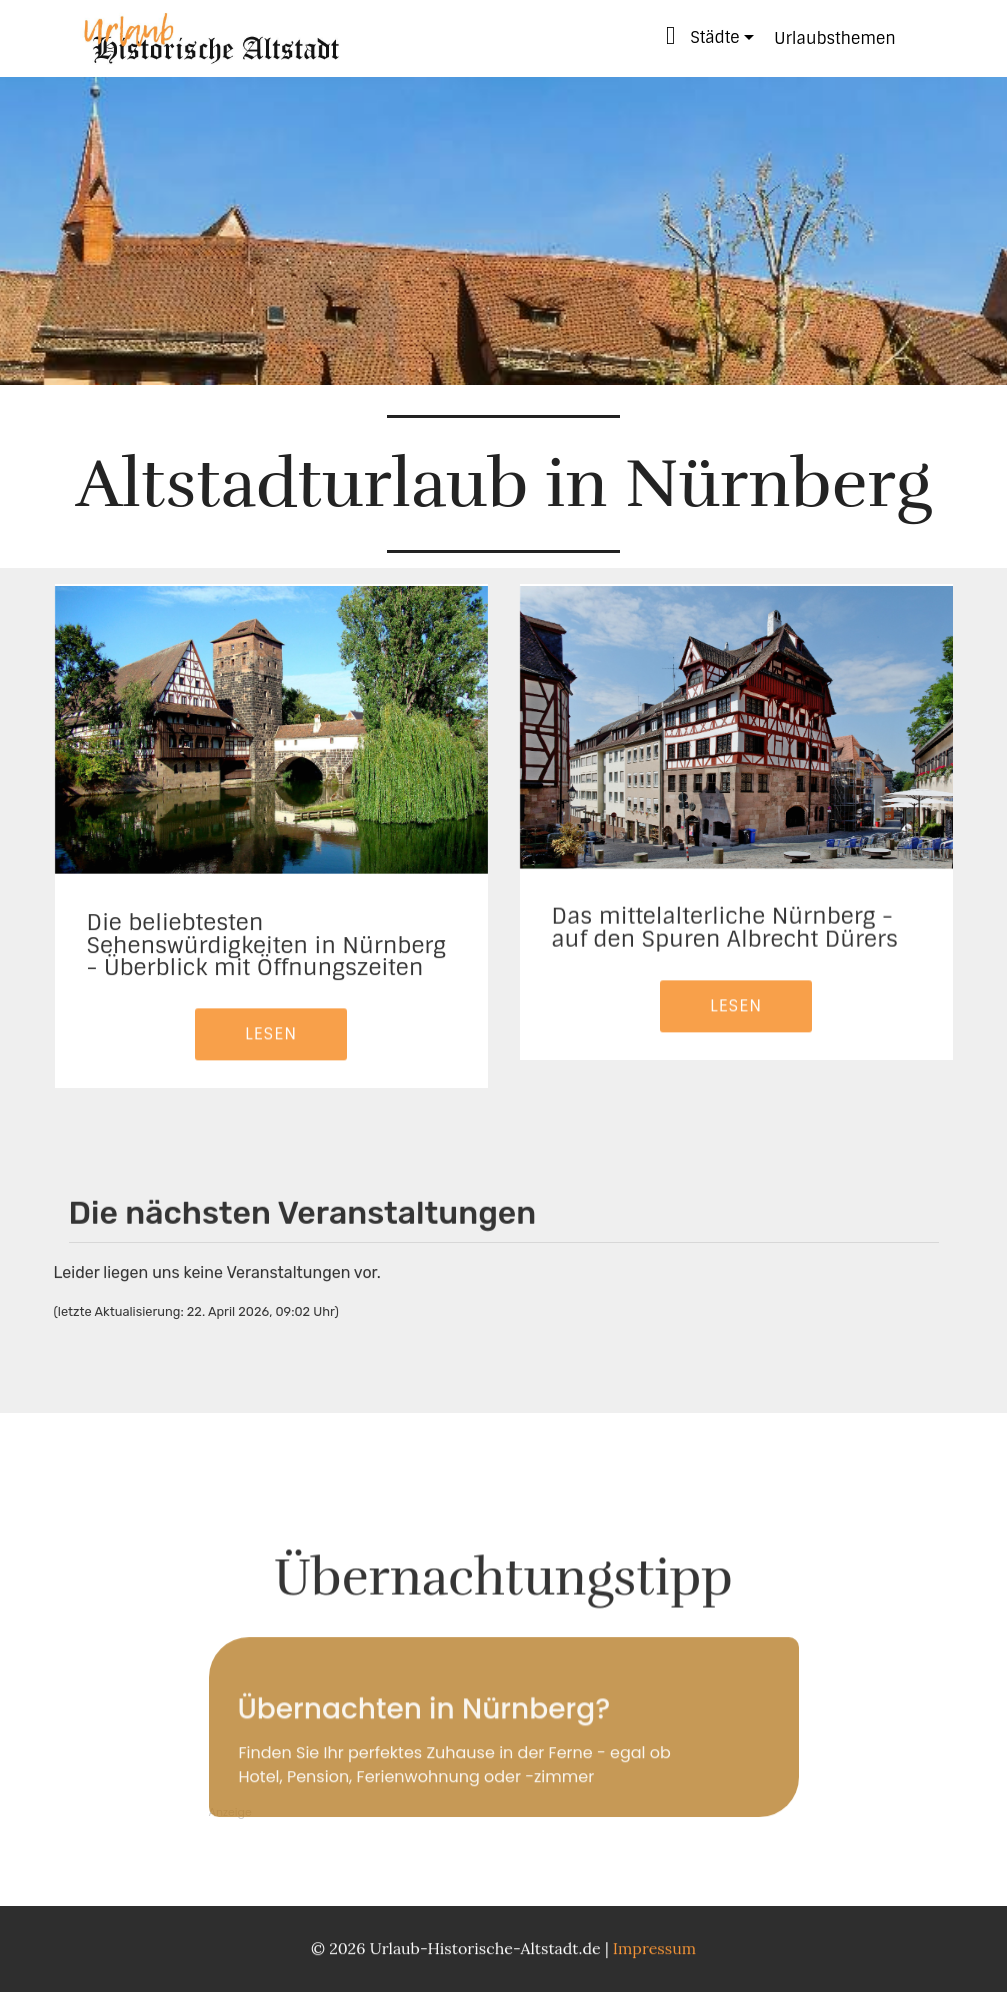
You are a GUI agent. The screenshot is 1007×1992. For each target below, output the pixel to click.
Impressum (654, 1954)
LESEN (271, 1063)
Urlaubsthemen (835, 38)
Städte (703, 35)
